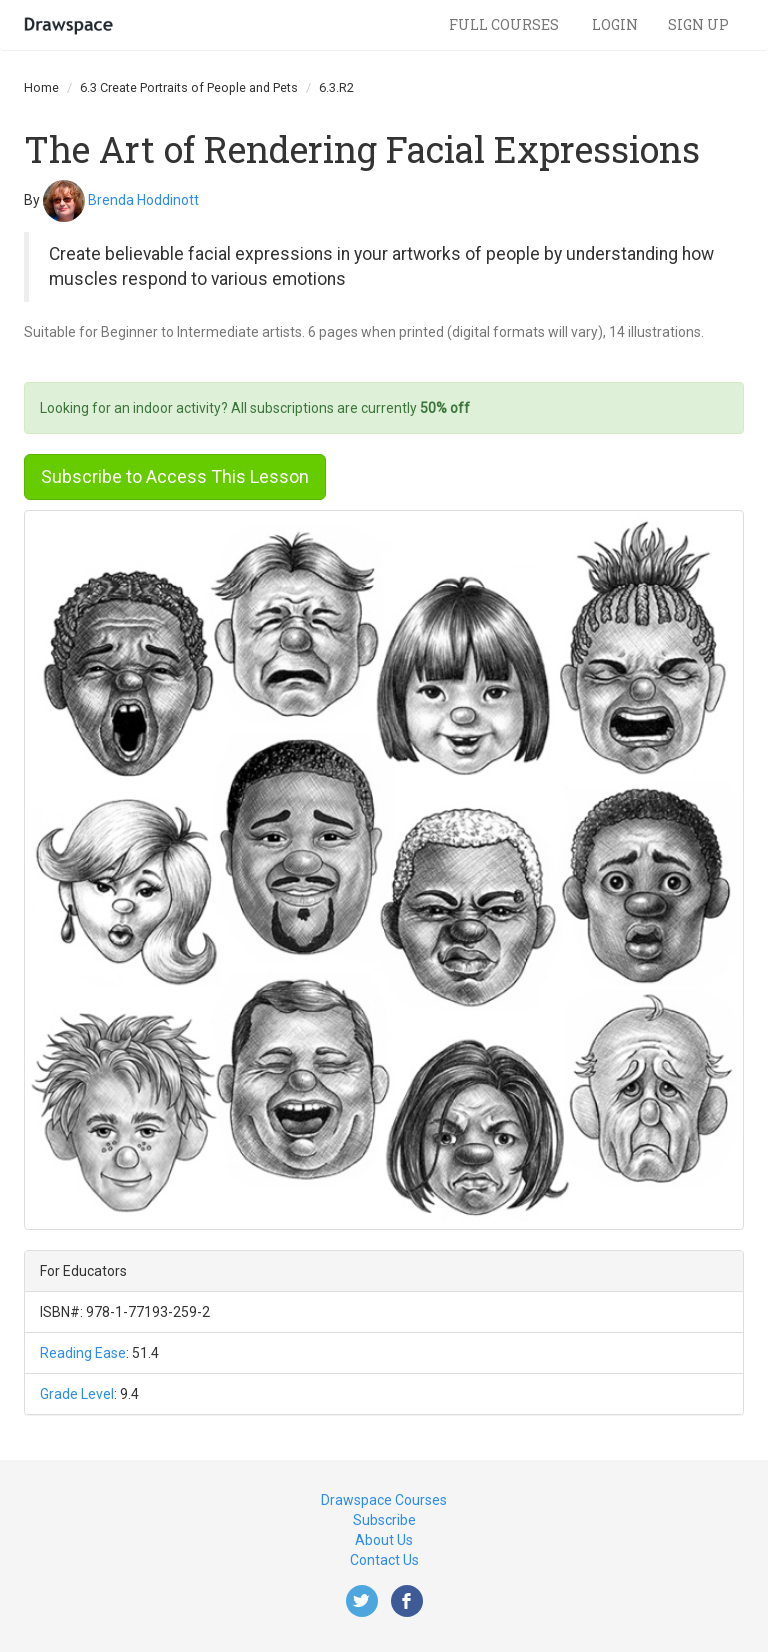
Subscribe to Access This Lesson (175, 476)
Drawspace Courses (384, 1500)
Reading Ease (83, 1353)
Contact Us (384, 1560)
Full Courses (505, 24)
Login (615, 24)
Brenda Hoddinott (143, 199)
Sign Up (698, 24)
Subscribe (384, 1520)
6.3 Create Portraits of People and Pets (189, 87)
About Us (384, 1540)
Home (41, 87)
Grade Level (77, 1394)
